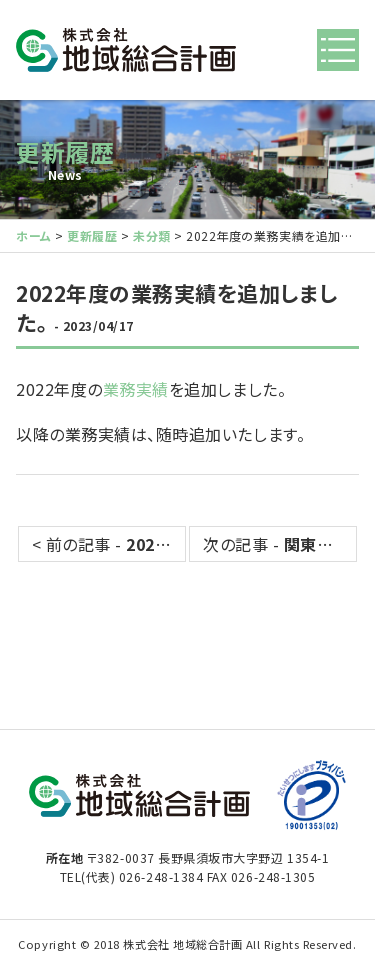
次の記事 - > (280, 544)
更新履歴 (65, 151)
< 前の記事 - (109, 544)
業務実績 (136, 389)
